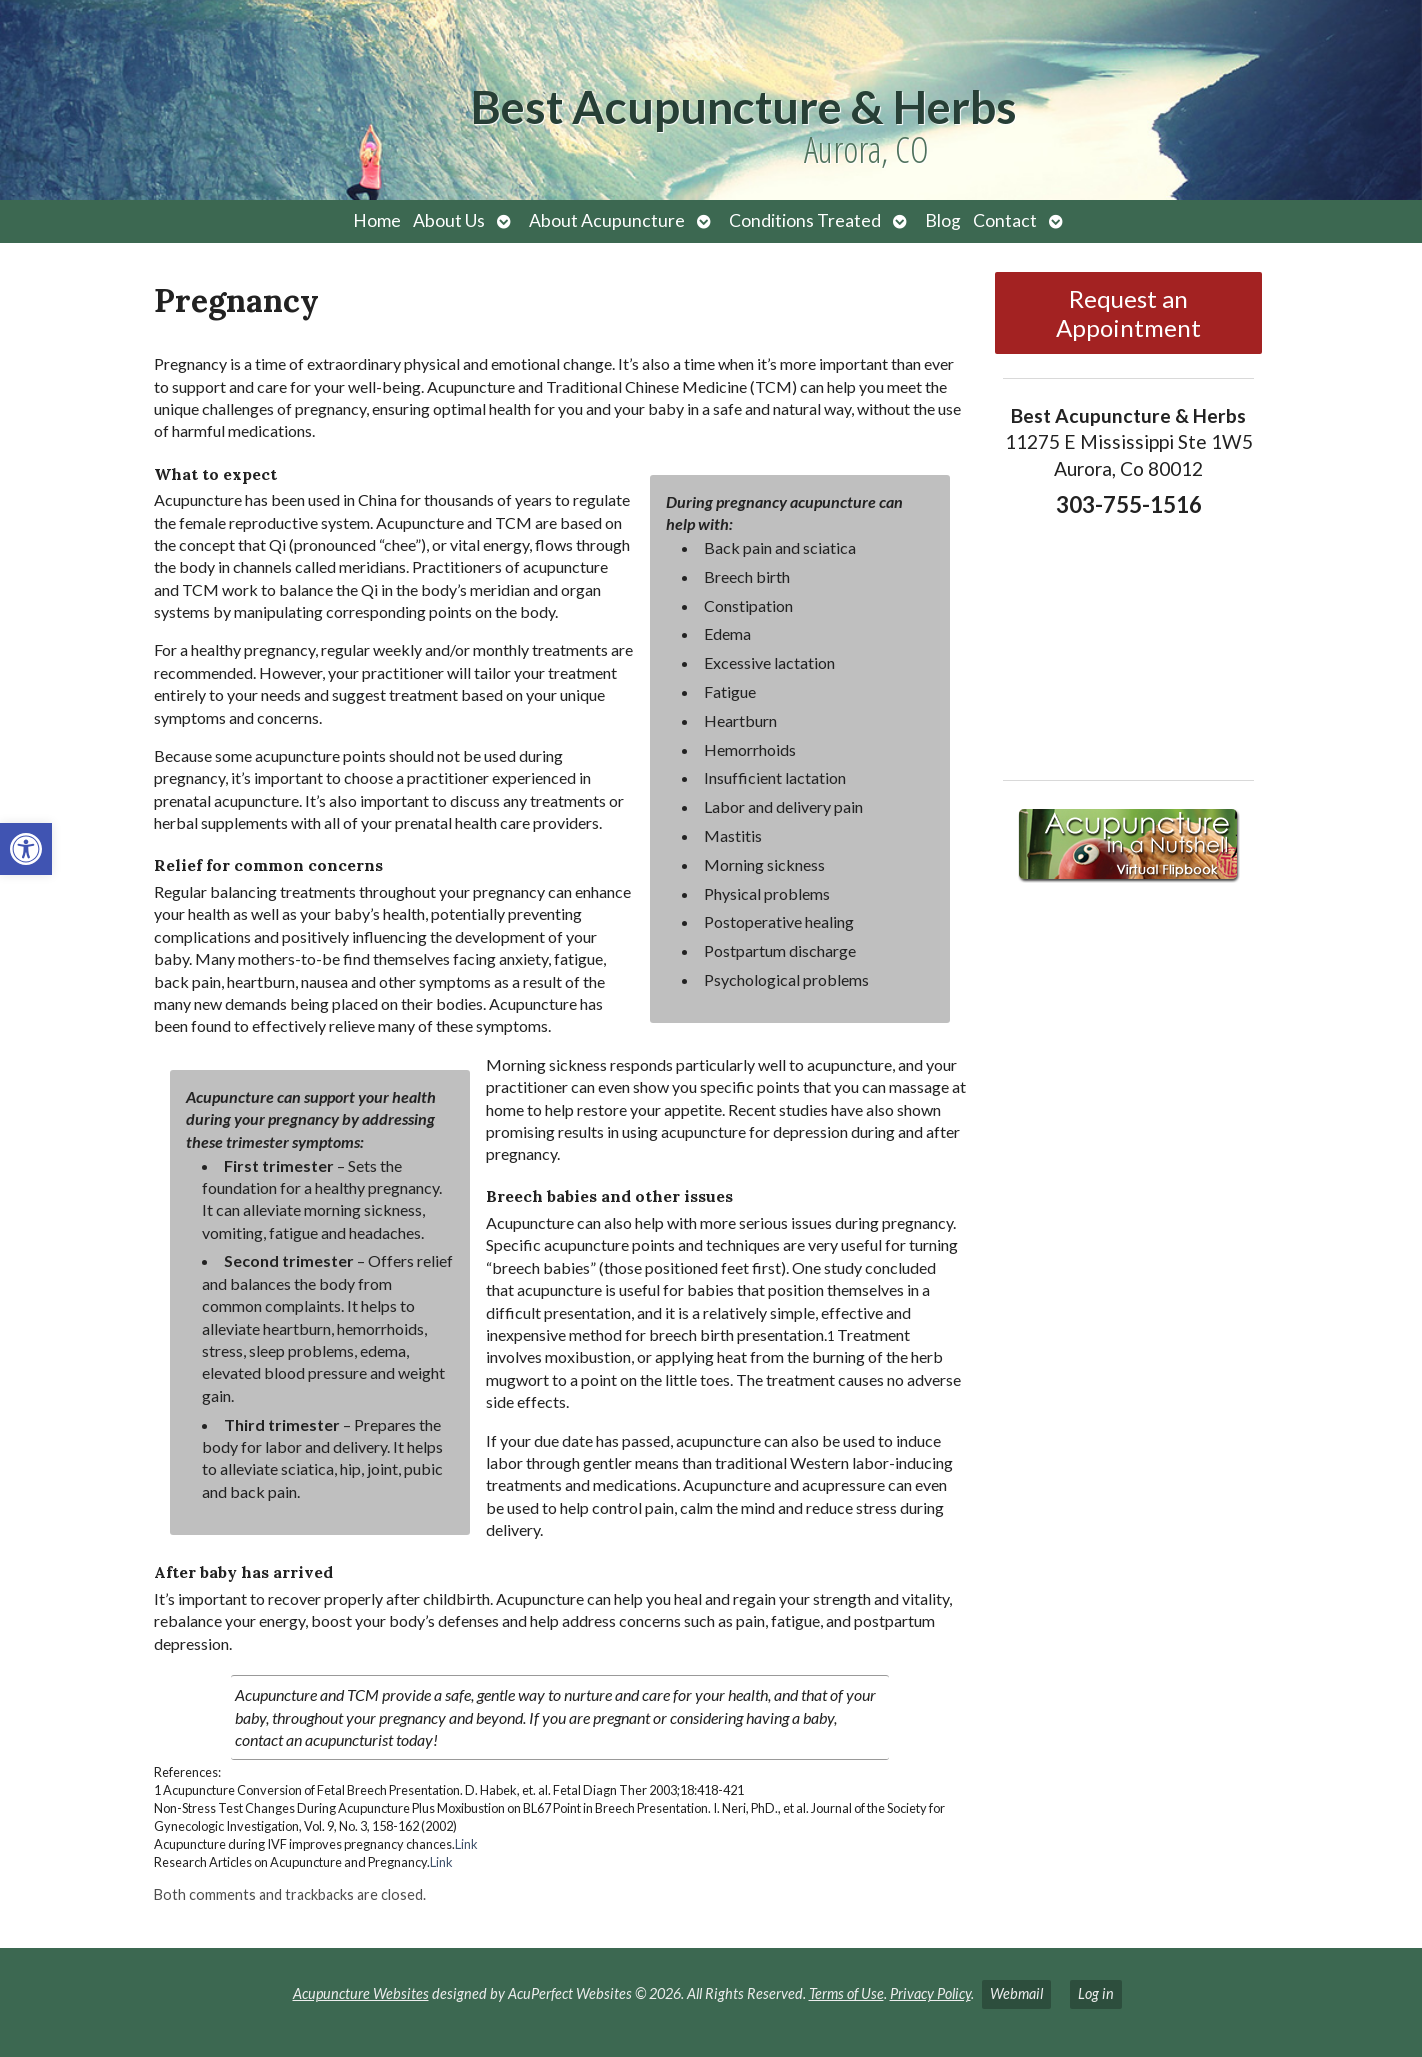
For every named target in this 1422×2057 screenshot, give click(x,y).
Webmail (1016, 1993)
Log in (1096, 1993)
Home (377, 220)
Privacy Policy (930, 1993)
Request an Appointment (1128, 313)
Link (466, 1844)
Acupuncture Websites (361, 1993)
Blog (943, 220)
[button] (26, 849)
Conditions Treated (805, 220)
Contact (1005, 220)
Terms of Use (846, 1993)
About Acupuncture (607, 220)
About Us (449, 220)
